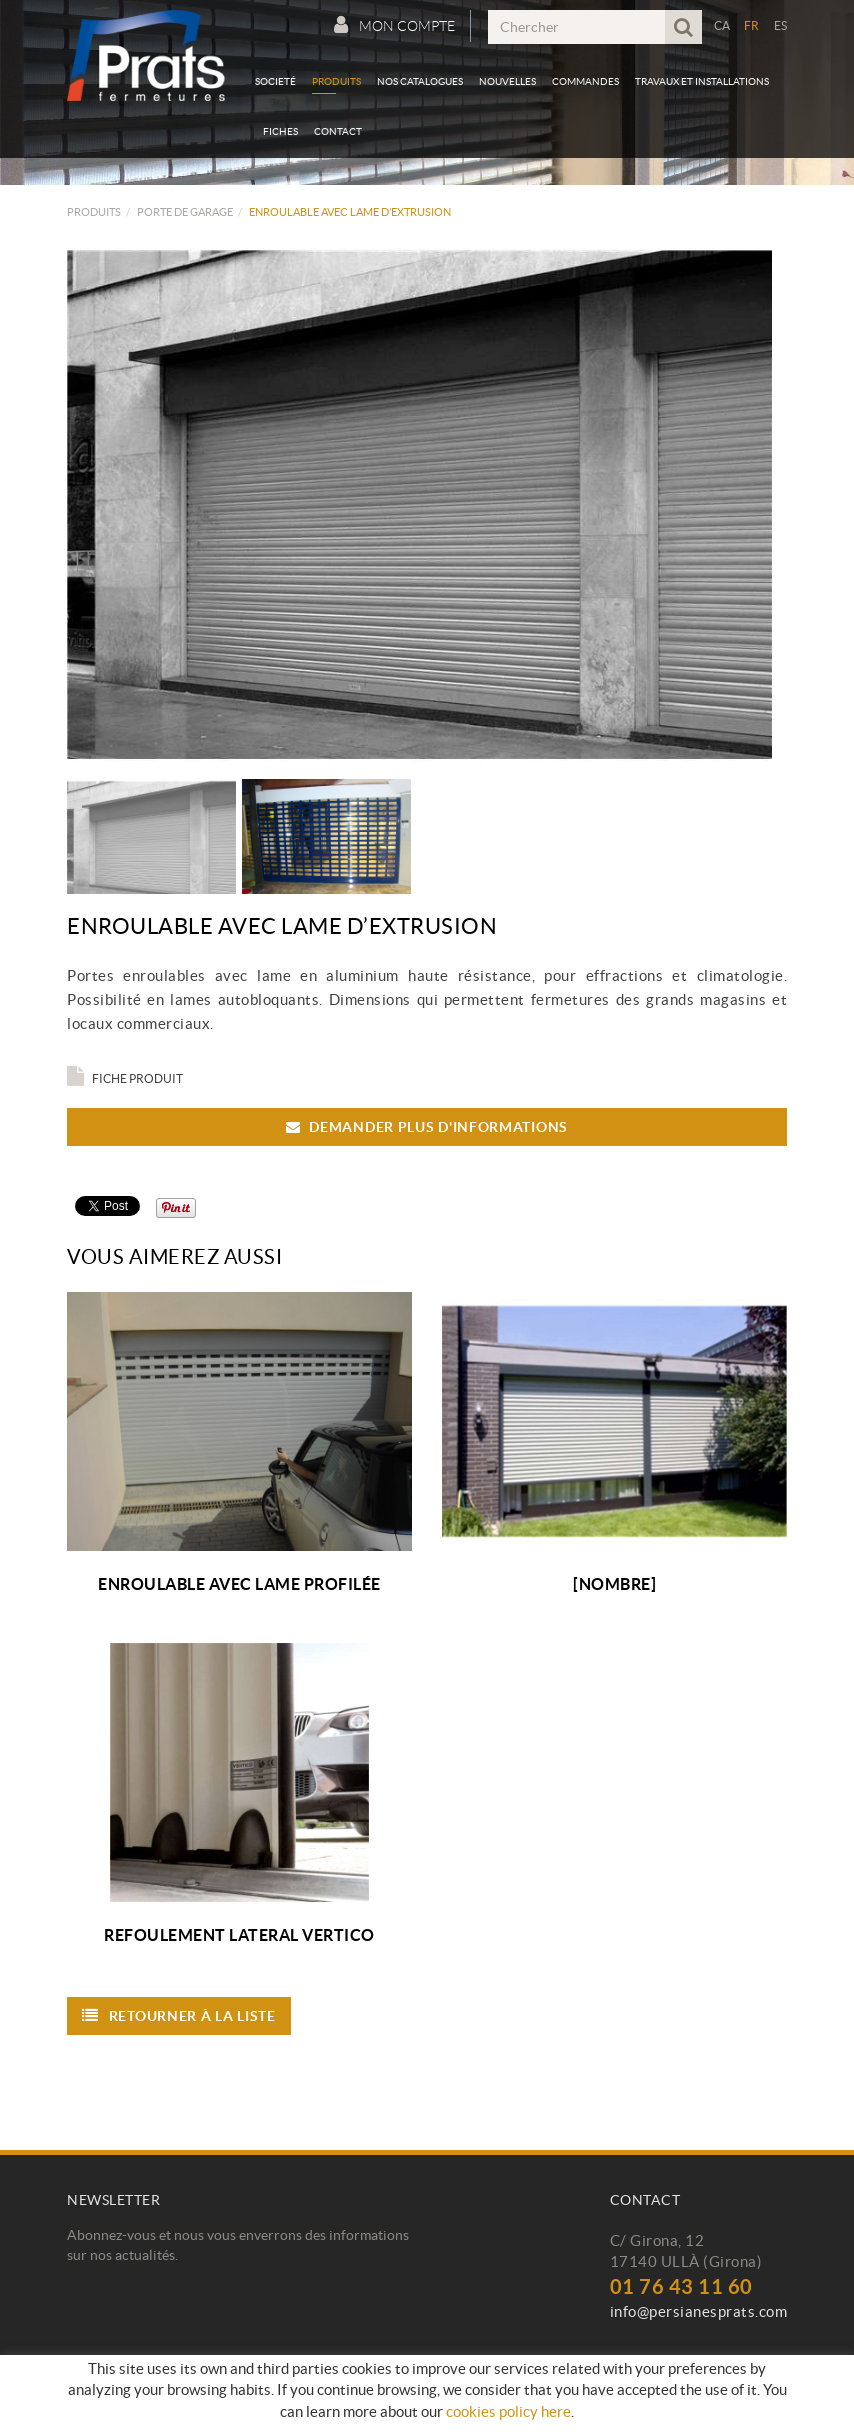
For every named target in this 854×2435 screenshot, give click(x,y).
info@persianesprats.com (699, 2311)
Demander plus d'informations (427, 1127)
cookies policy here (508, 2411)
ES (781, 25)
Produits (94, 212)
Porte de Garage (185, 212)
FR (752, 25)
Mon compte (394, 25)
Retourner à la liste (179, 2015)
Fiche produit (125, 1078)
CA (722, 25)
